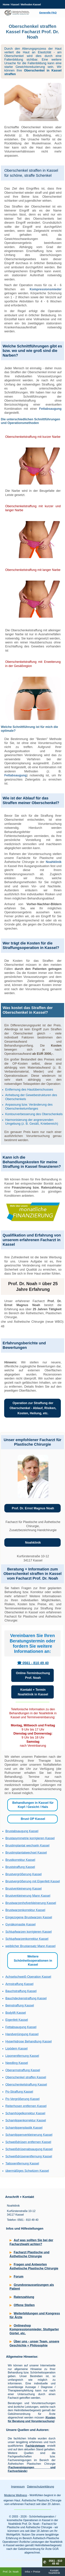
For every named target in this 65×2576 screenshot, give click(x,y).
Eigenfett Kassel (16, 2020)
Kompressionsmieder (46, 289)
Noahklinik (54, 862)
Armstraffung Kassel (19, 1984)
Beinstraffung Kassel (19, 2005)
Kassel (15, 4)
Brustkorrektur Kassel (20, 1860)
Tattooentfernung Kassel (22, 2163)
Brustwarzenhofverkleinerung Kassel (30, 1903)
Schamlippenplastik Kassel (23, 2127)
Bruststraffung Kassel (20, 1867)
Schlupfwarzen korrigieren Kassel (28, 1931)
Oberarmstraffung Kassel (22, 2070)
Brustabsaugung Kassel (21, 1831)
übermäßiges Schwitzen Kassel (27, 2170)
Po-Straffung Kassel (19, 2091)
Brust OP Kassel (33, 1819)
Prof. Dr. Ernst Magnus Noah (33, 1508)
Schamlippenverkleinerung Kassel (28, 2134)
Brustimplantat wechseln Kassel (27, 1845)
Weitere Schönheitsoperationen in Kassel (33, 1960)
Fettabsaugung (50, 408)
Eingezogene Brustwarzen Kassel (28, 1917)
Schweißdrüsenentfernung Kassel (28, 2156)
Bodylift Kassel (15, 2012)
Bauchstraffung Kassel (21, 1991)
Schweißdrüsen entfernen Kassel (28, 2142)
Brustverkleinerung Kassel (23, 1888)
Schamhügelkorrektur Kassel (25, 2113)
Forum (18, 2276)
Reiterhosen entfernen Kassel (25, 2106)
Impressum (18, 2486)
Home (6, 4)
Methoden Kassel (31, 4)
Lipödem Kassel (16, 2048)
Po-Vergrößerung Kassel (22, 2099)
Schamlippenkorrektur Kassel (25, 2120)
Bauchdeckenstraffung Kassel (26, 1998)
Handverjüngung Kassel (21, 2034)
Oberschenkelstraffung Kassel (26, 2084)
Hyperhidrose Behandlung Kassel (28, 2041)
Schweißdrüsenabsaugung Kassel (29, 2149)
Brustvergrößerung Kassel (23, 1874)
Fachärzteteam (35, 2445)
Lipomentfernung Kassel (22, 2056)
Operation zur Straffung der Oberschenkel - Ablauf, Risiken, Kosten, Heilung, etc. (33, 1408)
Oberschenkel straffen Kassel (25, 2077)
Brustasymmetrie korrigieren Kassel (30, 1838)
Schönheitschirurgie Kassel (23, 2559)
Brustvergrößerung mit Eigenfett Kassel (32, 1881)
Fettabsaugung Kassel (20, 2027)
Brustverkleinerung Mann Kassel (27, 1895)
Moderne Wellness (15, 2495)
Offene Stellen (24, 2305)
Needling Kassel (16, 2063)
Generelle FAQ (48, 12)
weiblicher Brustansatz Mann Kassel (30, 1946)
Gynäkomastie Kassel (20, 1924)
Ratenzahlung (24, 2297)
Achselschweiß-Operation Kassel (28, 1976)
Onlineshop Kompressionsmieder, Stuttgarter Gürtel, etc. (34, 2329)
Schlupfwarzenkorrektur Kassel (26, 1939)
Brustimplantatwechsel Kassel (26, 1852)
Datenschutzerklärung (40, 2486)
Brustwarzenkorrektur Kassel (25, 1910)
